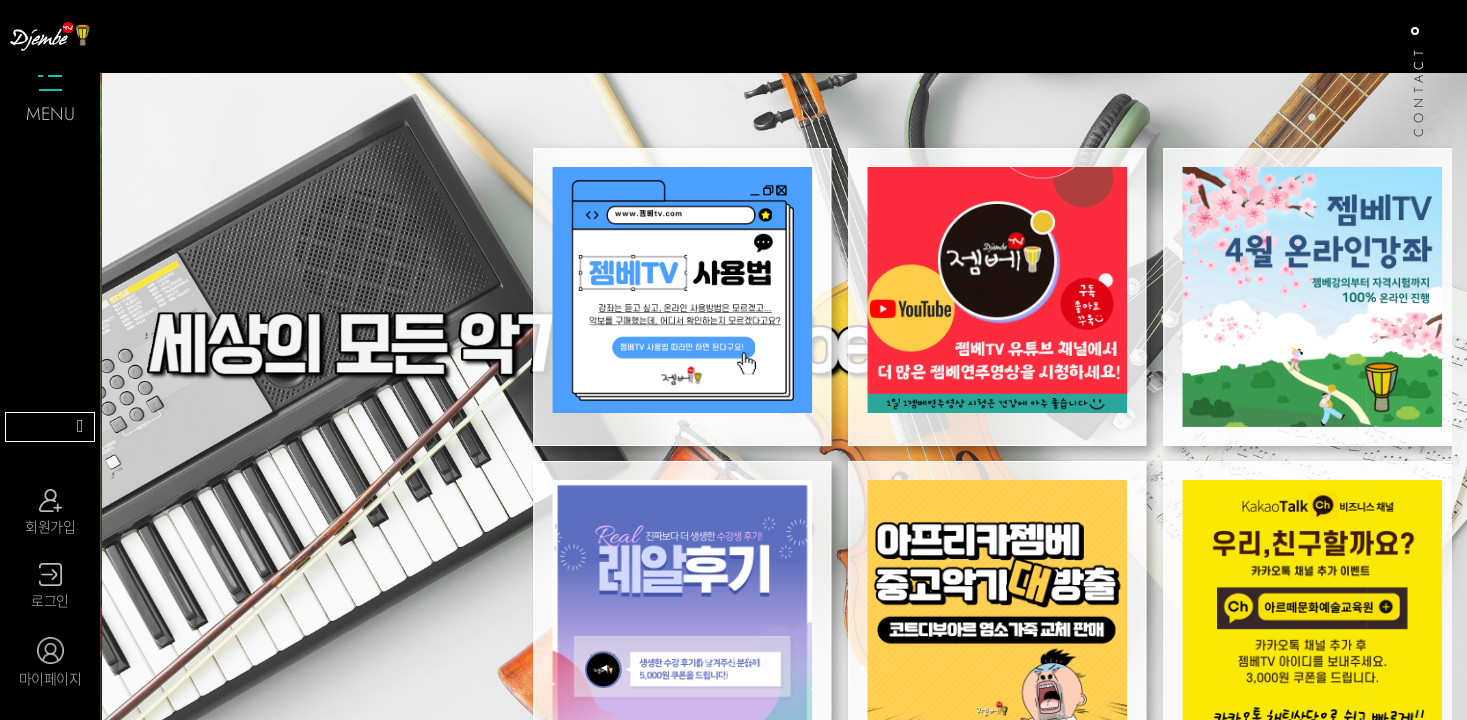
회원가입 (50, 512)
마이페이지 (50, 663)
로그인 (50, 587)
